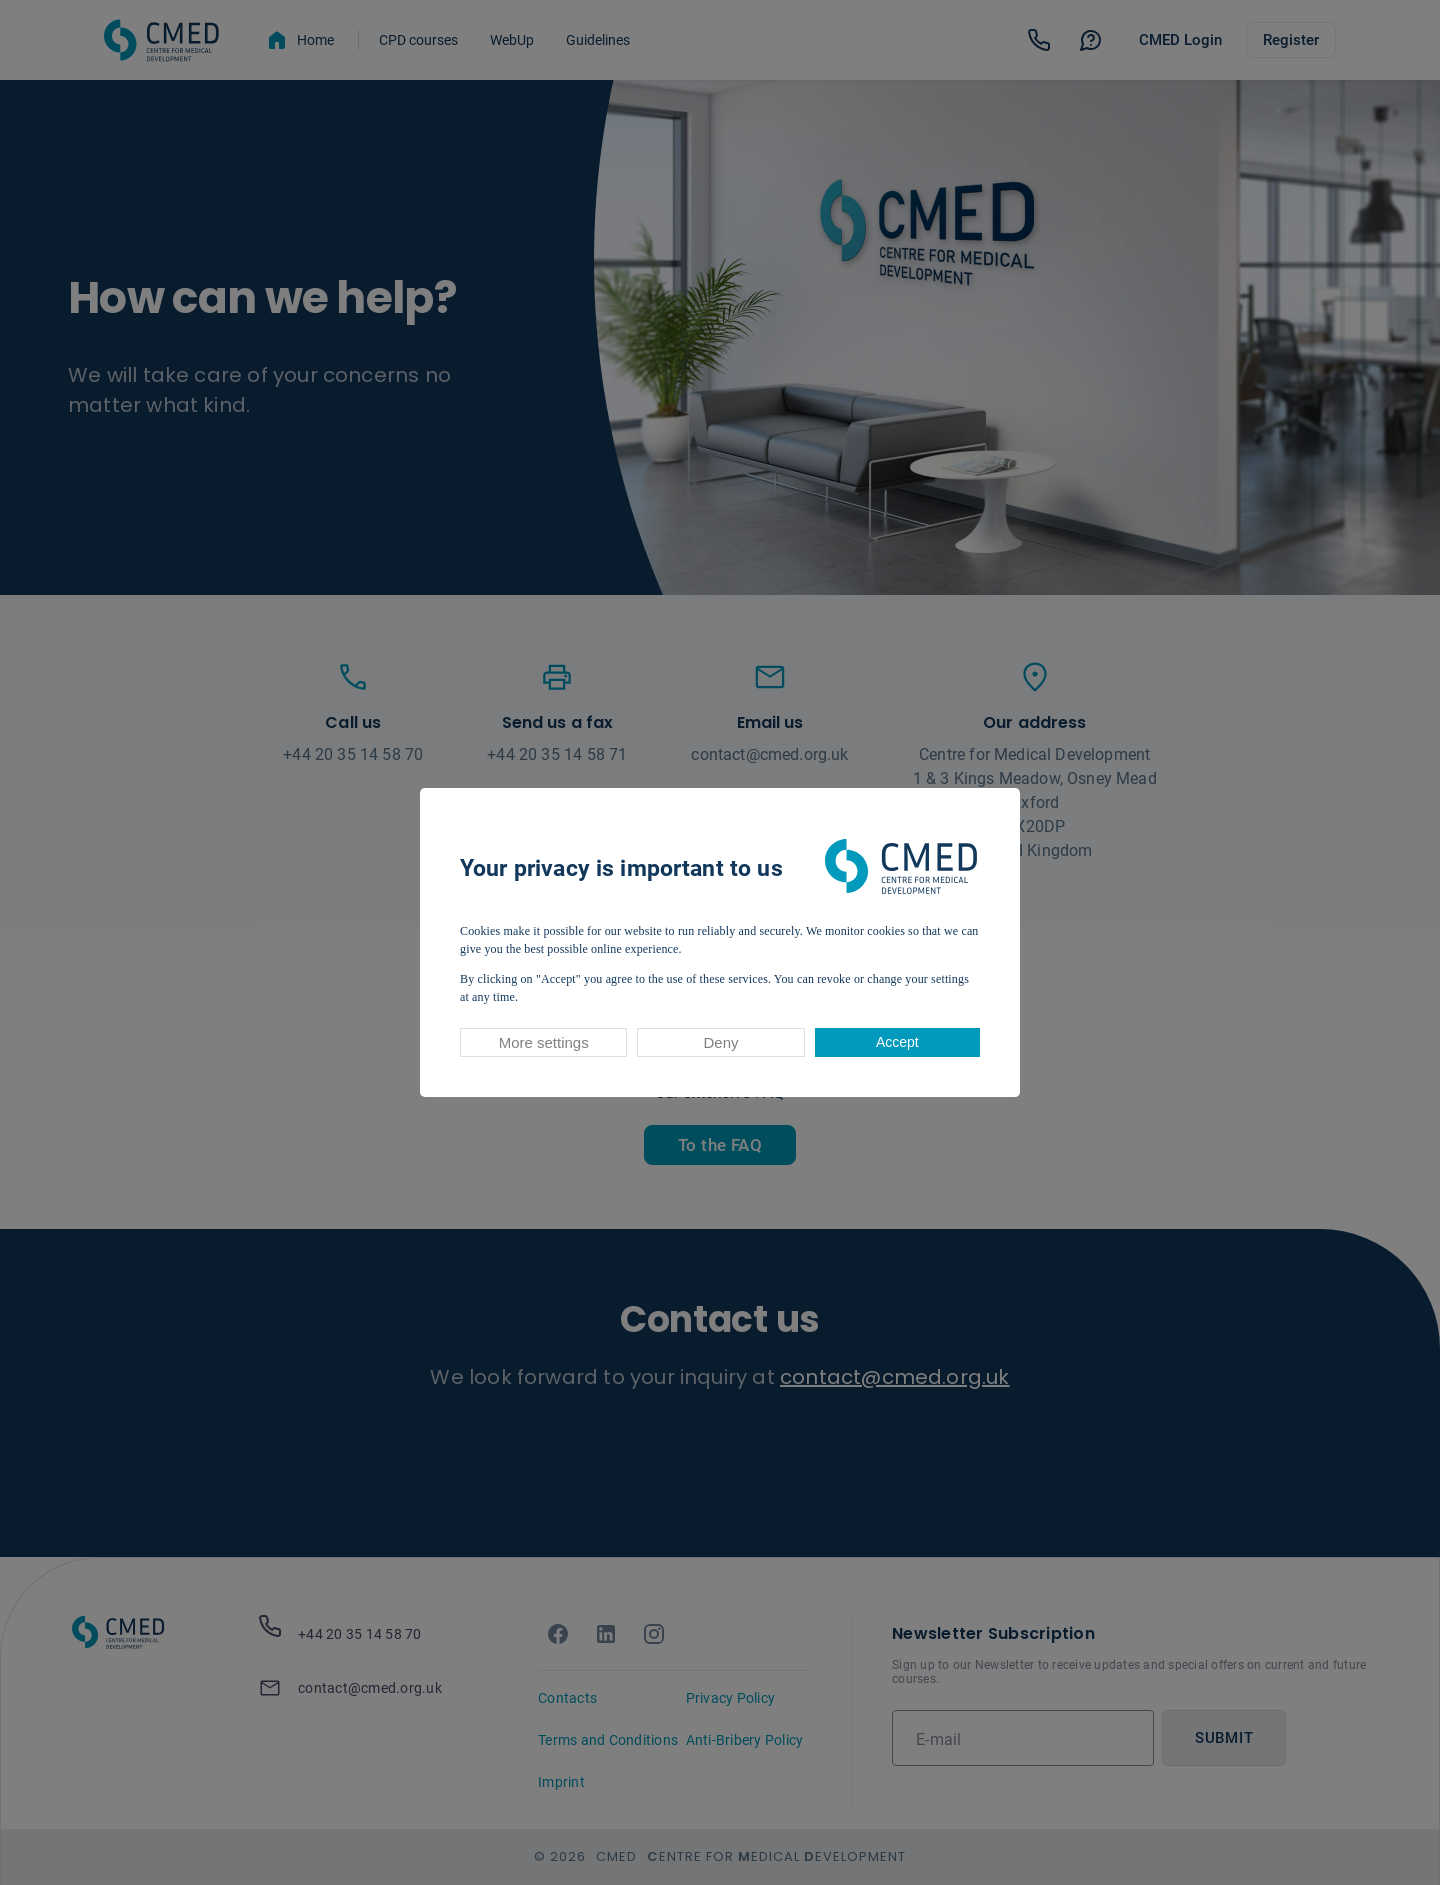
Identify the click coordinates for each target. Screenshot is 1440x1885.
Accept (897, 1042)
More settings (544, 1042)
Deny (720, 1042)
